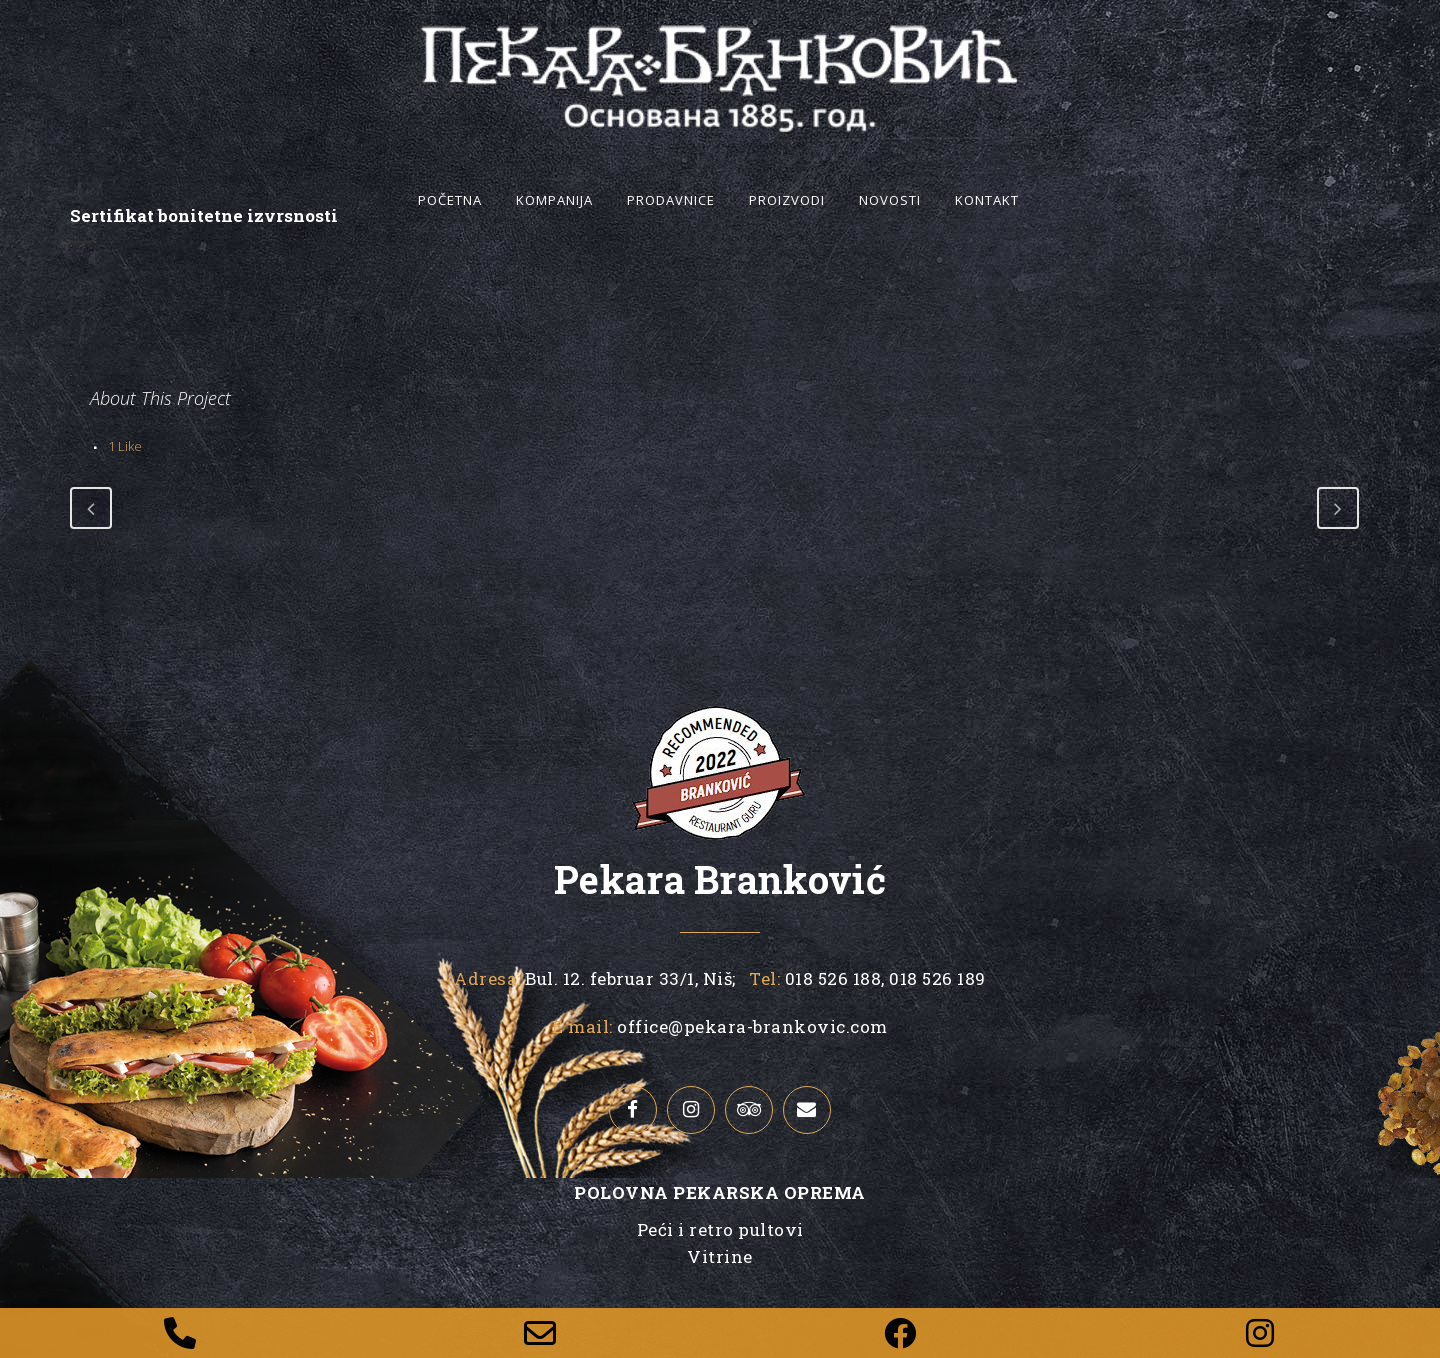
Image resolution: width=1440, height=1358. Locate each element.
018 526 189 (935, 978)
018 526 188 (830, 978)
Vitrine (720, 1256)
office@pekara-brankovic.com (752, 1026)
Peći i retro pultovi (720, 1229)
